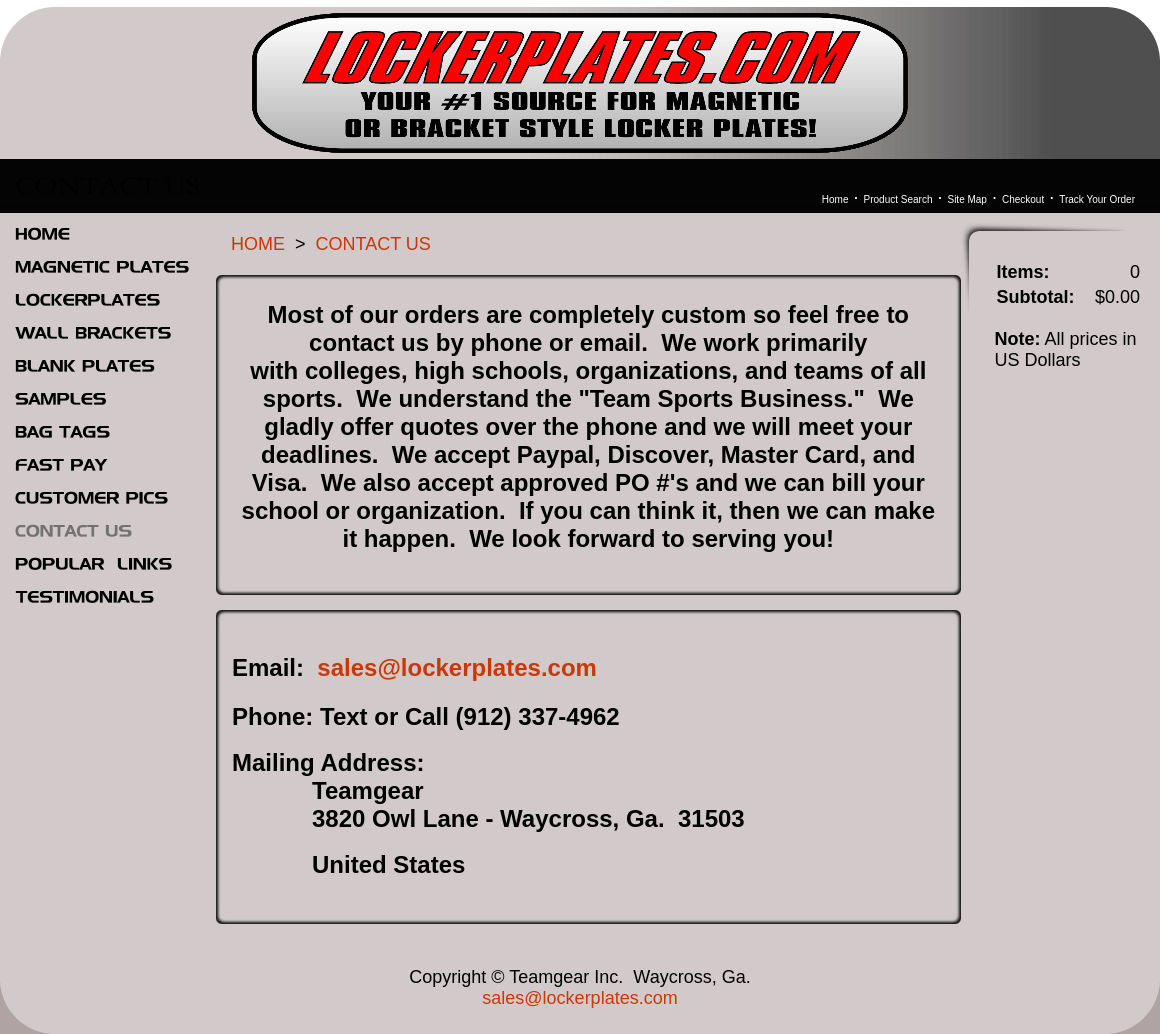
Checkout (1023, 199)
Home (835, 199)
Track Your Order (1097, 199)
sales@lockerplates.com (457, 667)
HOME (258, 244)
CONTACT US (373, 244)
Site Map (966, 199)
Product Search (898, 199)
